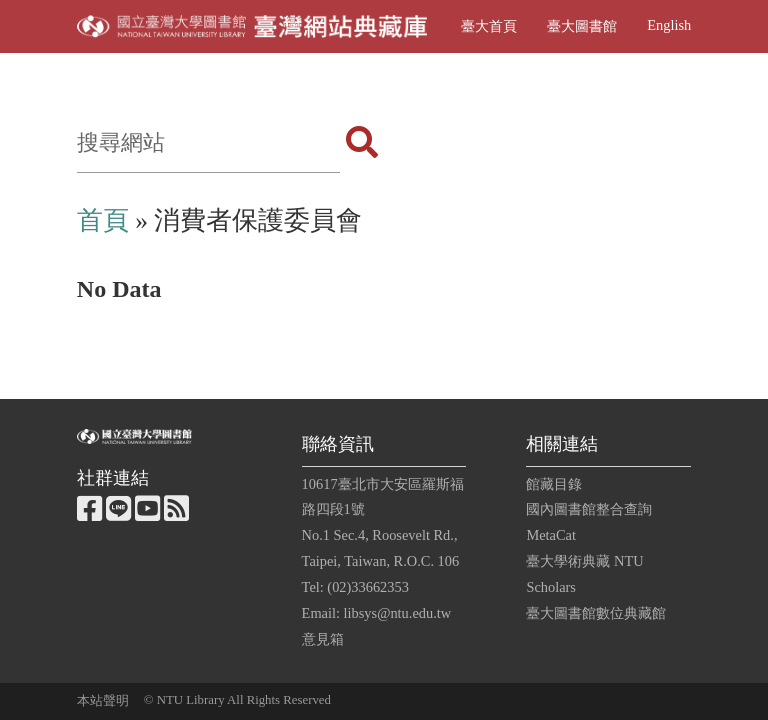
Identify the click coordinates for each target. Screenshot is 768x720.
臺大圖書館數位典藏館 (596, 613)
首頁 (103, 220)
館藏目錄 (554, 484)
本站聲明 (103, 701)
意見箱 (323, 639)
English (669, 25)
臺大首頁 (489, 26)
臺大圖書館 (582, 26)
